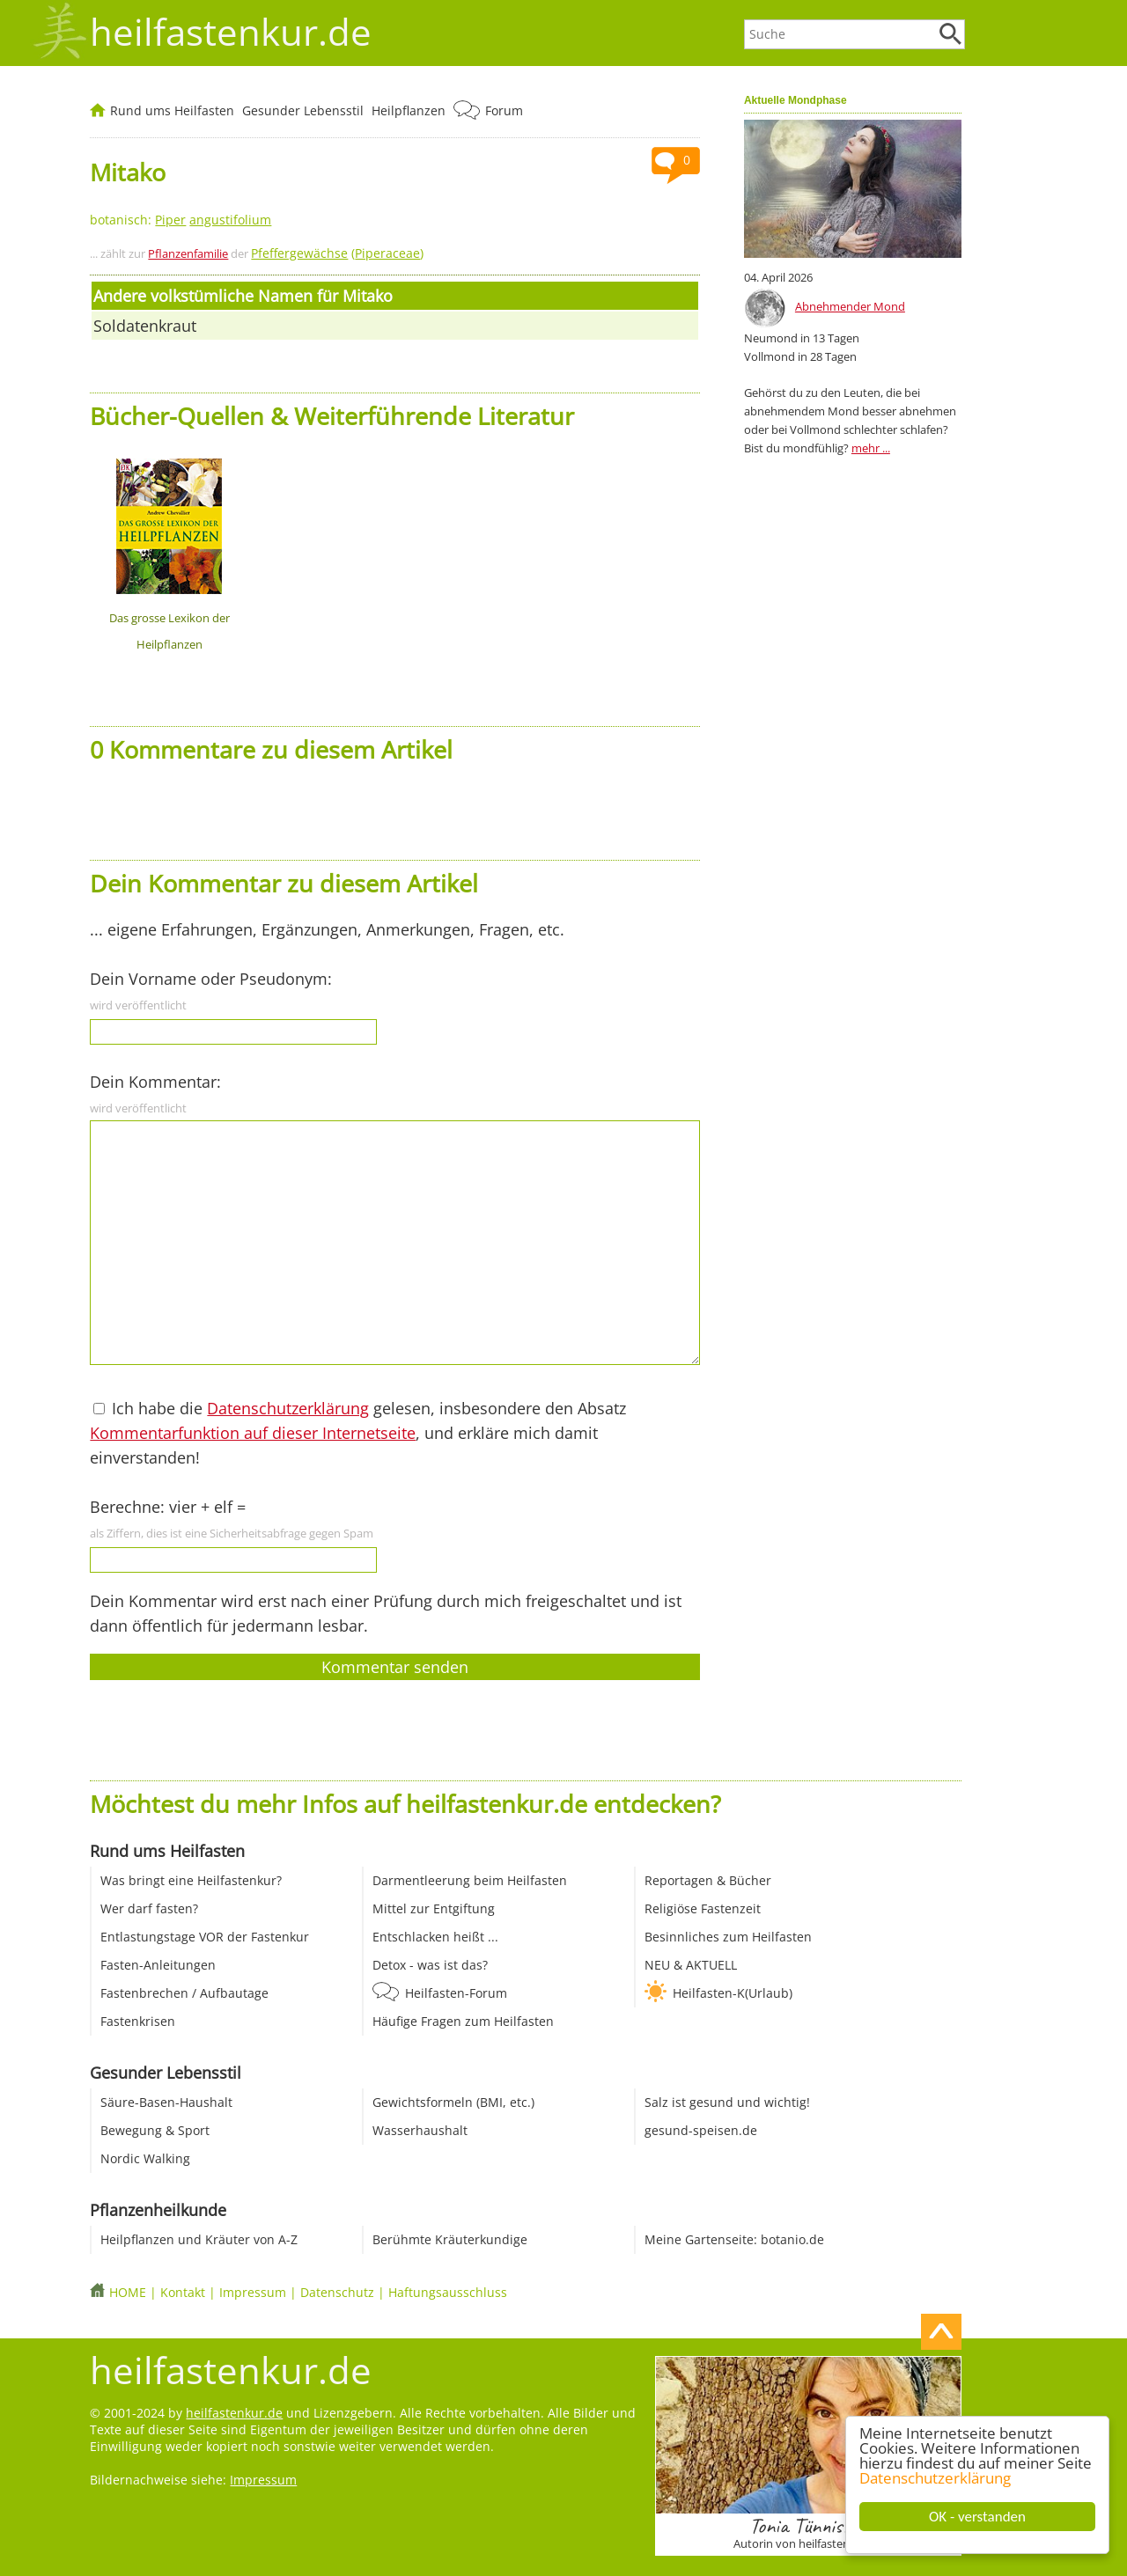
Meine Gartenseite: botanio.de (734, 2239)
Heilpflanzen (409, 110)
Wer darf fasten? (149, 1908)
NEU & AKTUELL (691, 1964)
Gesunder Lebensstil (303, 110)
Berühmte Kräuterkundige (449, 2239)
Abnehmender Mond (850, 306)
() (337, 253)
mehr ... (870, 448)
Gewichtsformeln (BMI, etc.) (453, 2102)
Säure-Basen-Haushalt (166, 2102)
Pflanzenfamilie (188, 253)
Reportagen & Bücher (708, 1880)
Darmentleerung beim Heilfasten (469, 1880)
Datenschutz (337, 2292)
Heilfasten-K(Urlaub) (732, 1993)
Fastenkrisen (137, 2021)
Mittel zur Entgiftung (433, 1908)
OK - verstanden (978, 2516)
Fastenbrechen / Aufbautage (184, 1993)
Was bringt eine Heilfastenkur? (191, 1880)
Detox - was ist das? (430, 1964)
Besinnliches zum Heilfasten (728, 1936)
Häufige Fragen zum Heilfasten (463, 2021)
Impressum (252, 2292)
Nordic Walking (145, 2158)
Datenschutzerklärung (936, 2478)
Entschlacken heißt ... (435, 1936)
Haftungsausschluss (447, 2292)
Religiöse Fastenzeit (703, 1908)
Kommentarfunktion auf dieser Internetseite (253, 1432)
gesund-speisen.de (701, 2130)
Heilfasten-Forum (456, 1993)
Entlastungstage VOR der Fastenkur (204, 1936)
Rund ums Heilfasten (172, 110)
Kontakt (182, 2292)
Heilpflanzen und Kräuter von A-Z (199, 2239)
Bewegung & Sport (155, 2130)
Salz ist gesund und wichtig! (727, 2102)
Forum (504, 110)
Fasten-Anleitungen (158, 1964)
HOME (127, 2292)
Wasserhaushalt (420, 2130)
